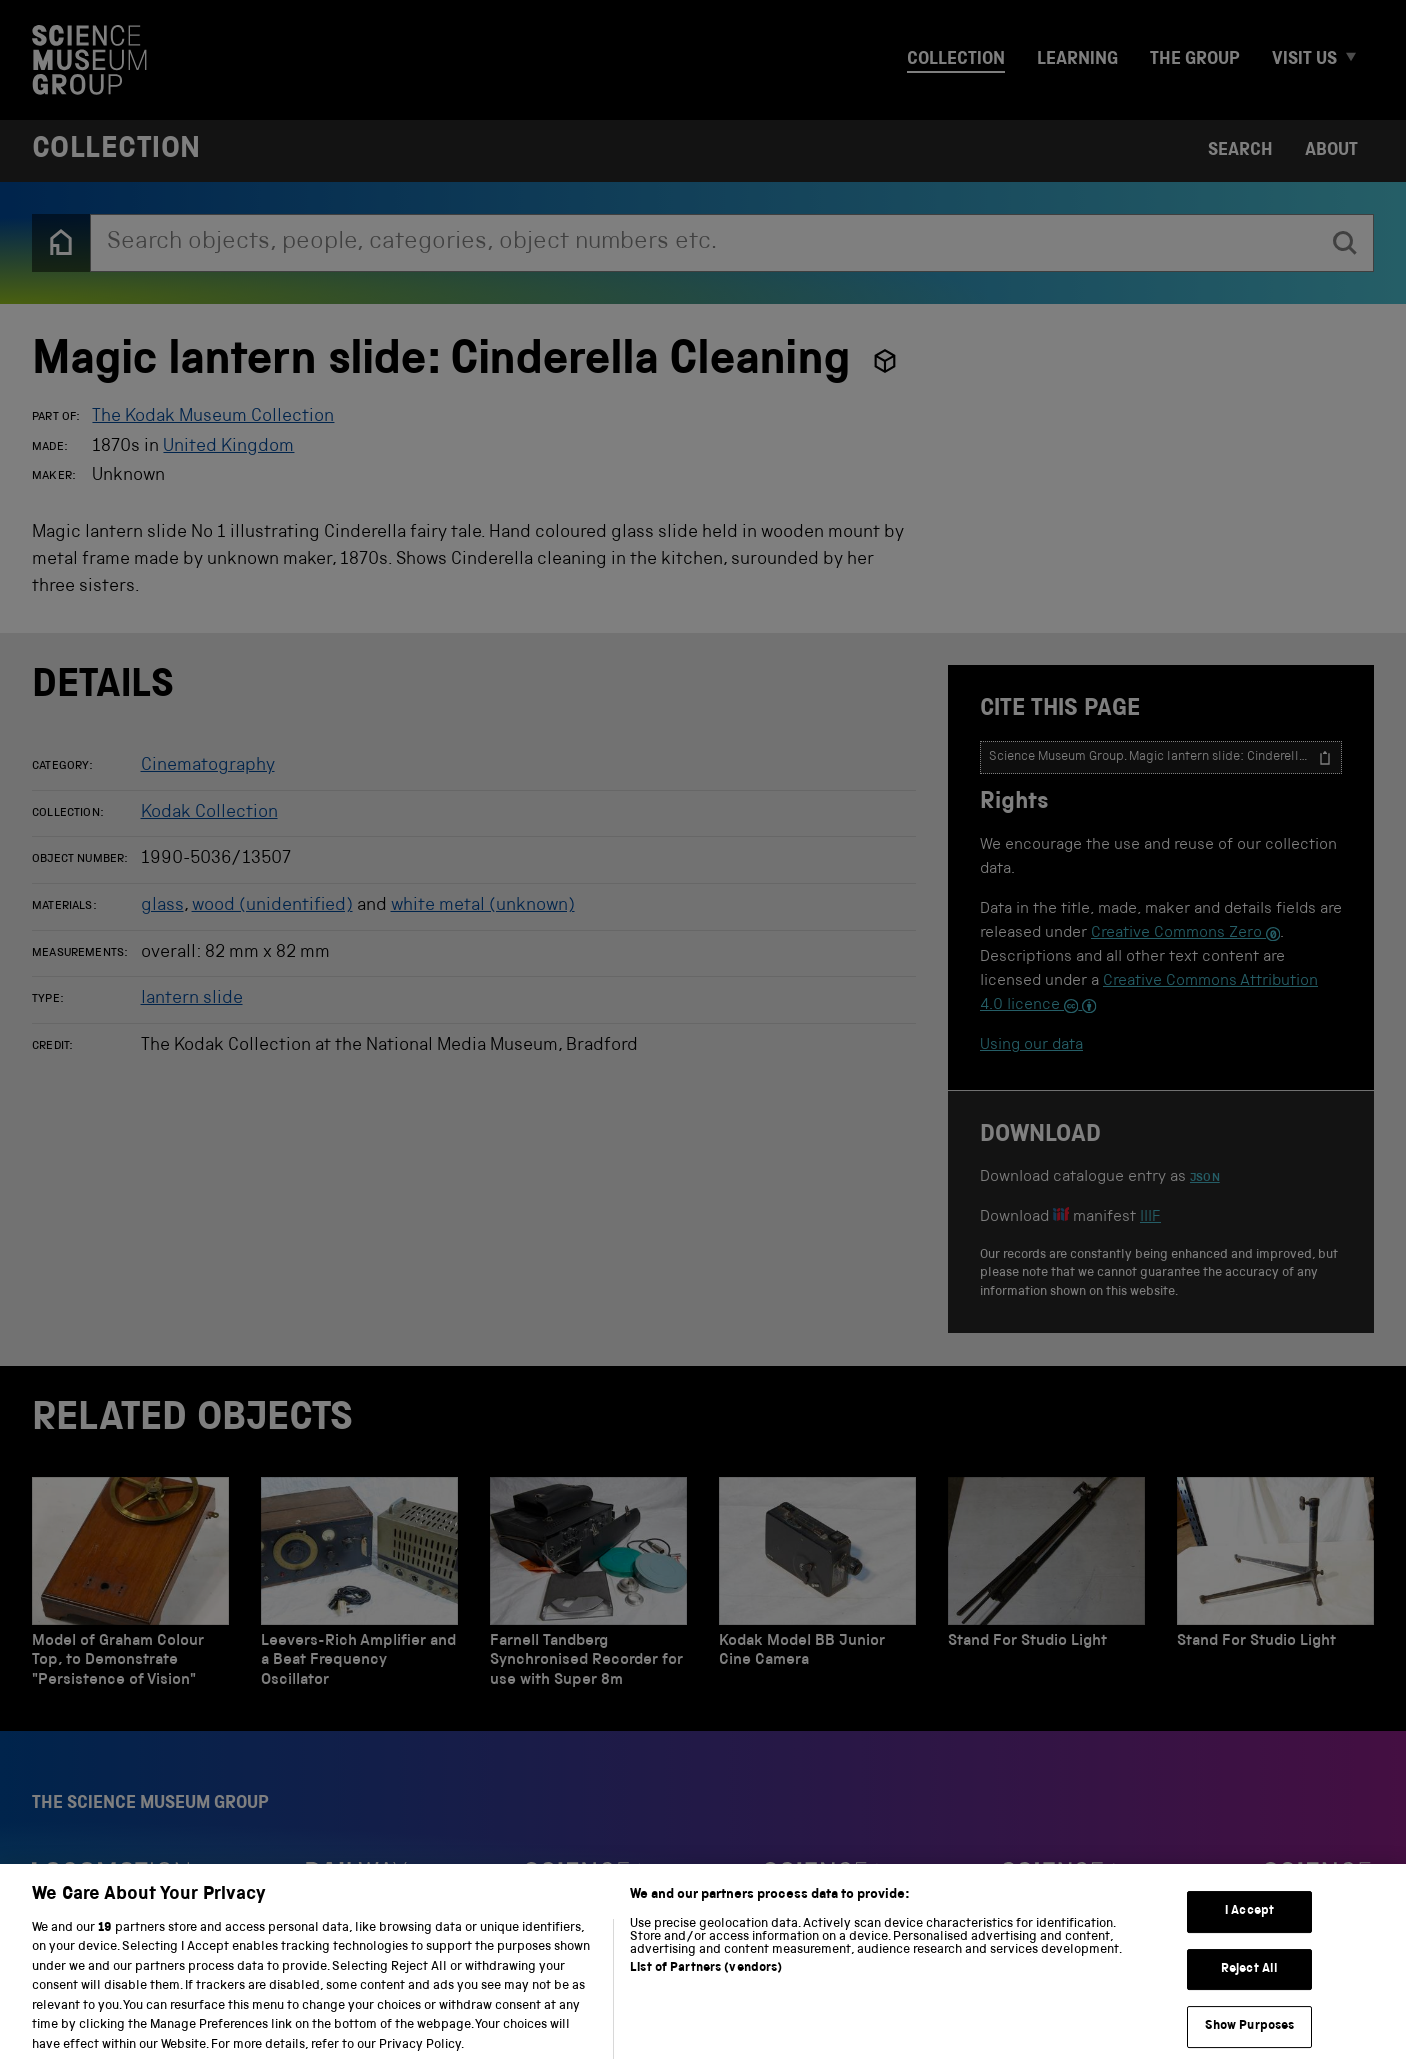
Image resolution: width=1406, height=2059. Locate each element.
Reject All (1249, 1982)
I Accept (1249, 1925)
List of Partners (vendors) (706, 1981)
